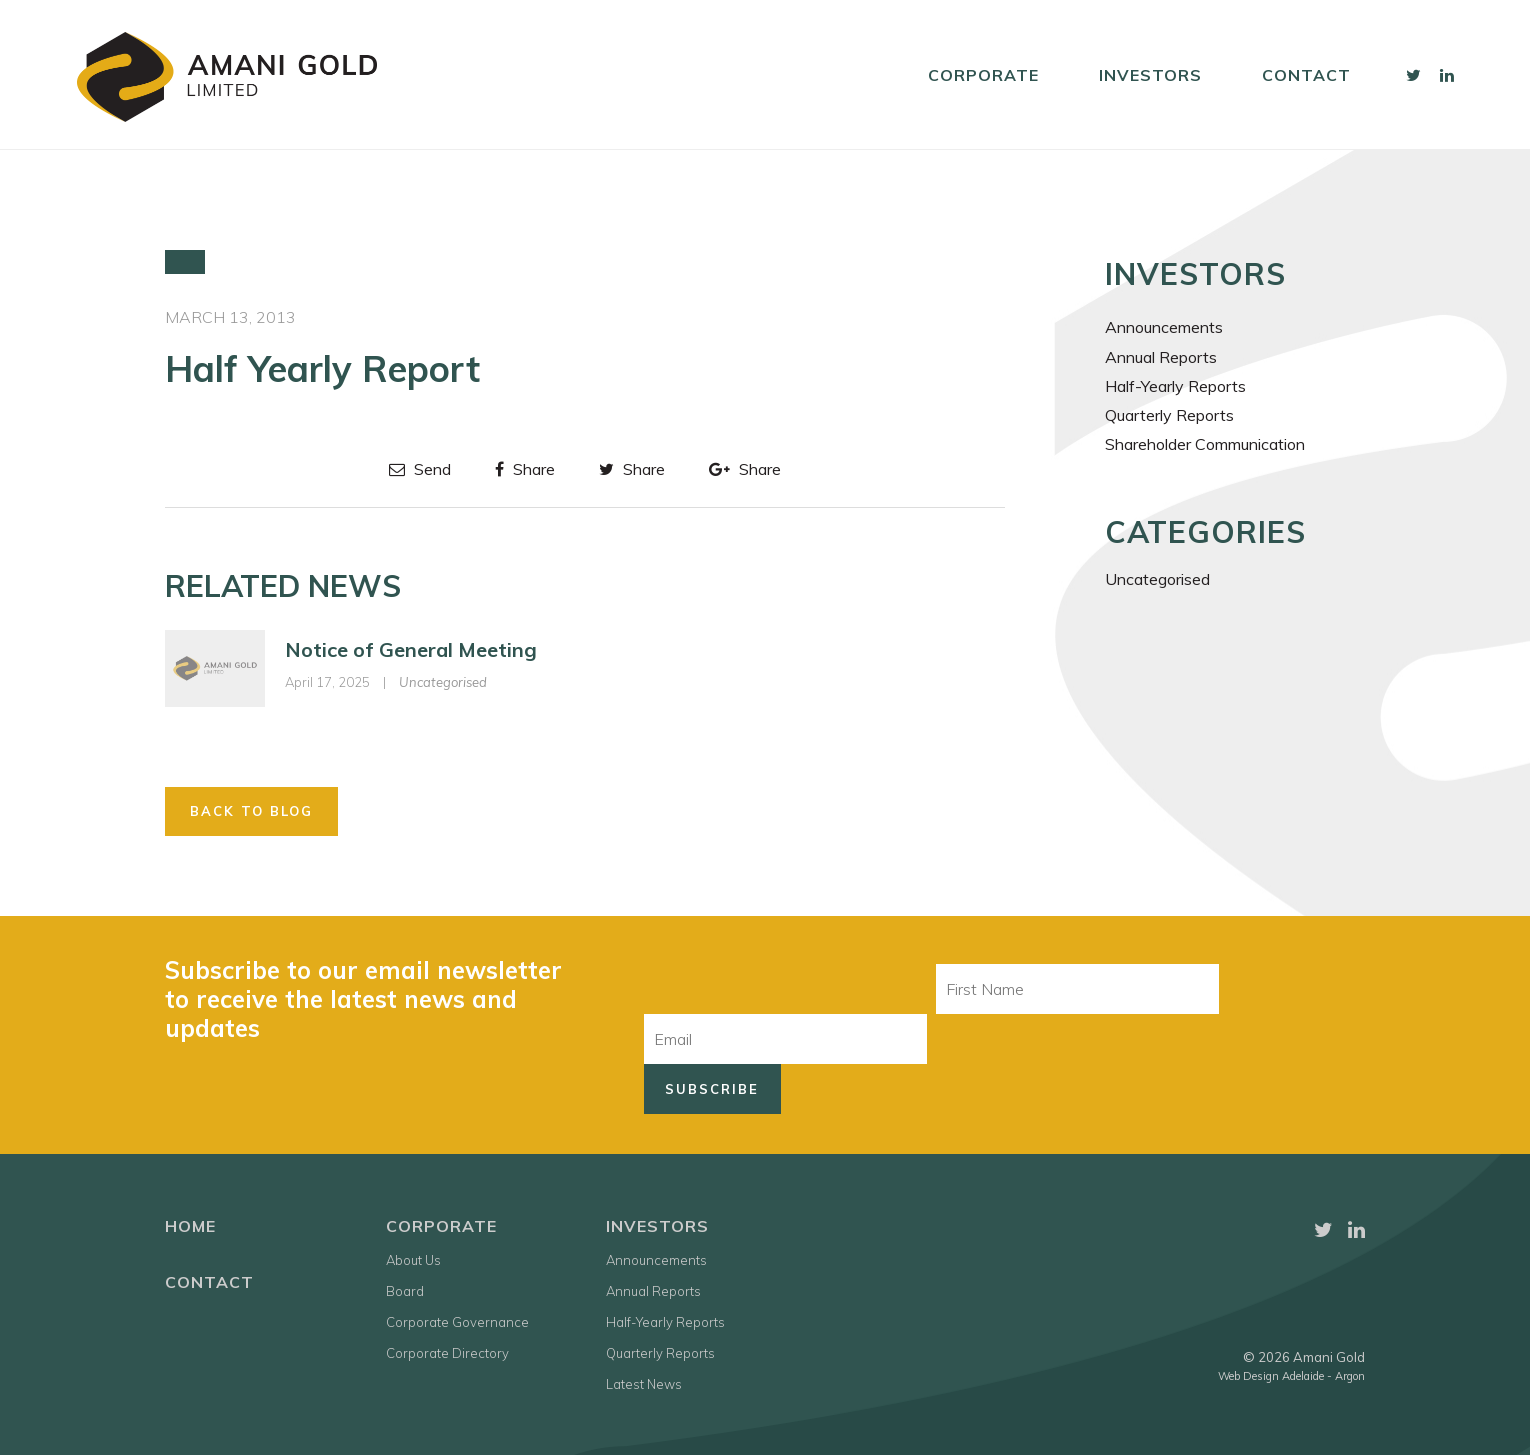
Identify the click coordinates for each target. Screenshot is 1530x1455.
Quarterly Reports (1169, 415)
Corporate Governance (457, 1322)
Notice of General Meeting (411, 649)
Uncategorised (443, 682)
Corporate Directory (447, 1353)
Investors (1150, 75)
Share (525, 469)
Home (190, 1226)
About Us (413, 1260)
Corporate (983, 75)
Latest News (644, 1384)
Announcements (1164, 327)
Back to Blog (251, 811)
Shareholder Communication (1205, 444)
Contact (1306, 75)
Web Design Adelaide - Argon (1291, 1376)
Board (405, 1291)
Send (420, 469)
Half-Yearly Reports (1175, 386)
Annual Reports (1161, 357)
